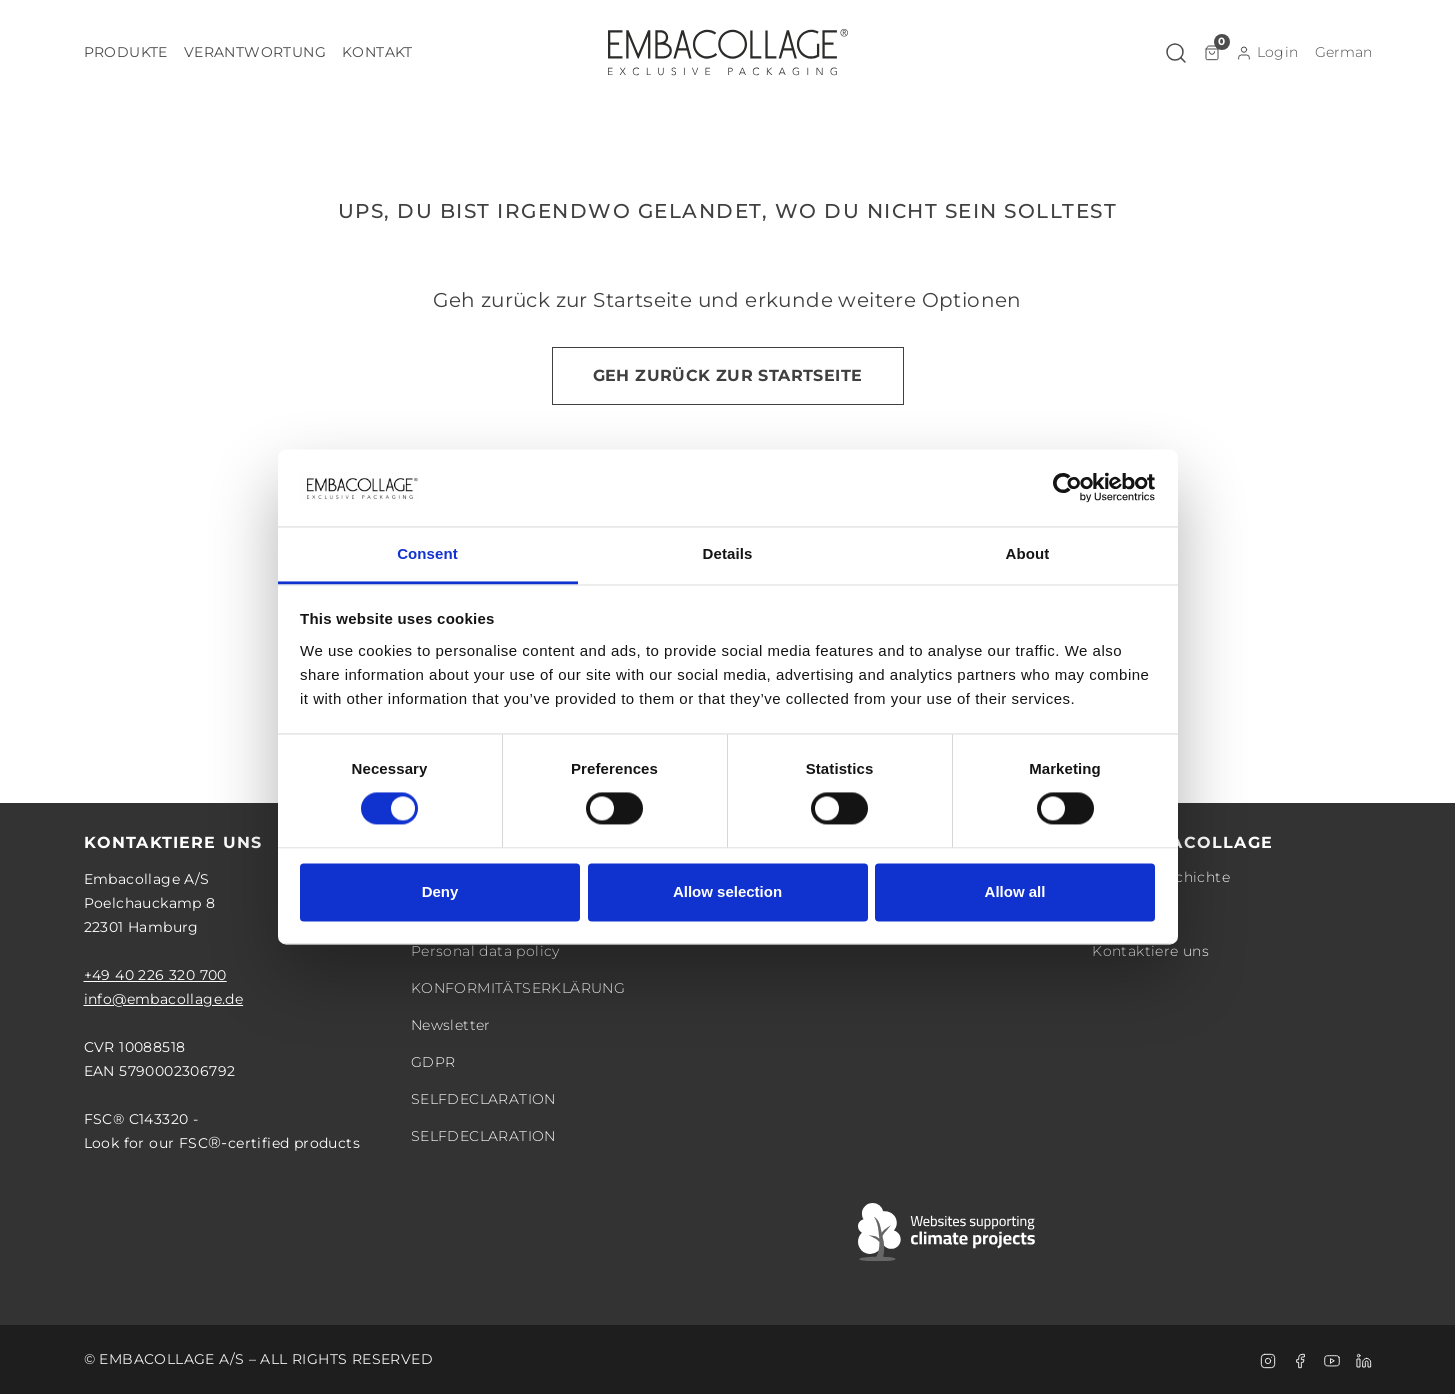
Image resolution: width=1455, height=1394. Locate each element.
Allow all (1015, 891)
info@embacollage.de (164, 999)
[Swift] (948, 1232)
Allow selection (727, 891)
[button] (126, 52)
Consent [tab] (427, 553)
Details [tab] (728, 553)
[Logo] (728, 52)
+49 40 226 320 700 (155, 975)
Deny (440, 891)
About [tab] (1028, 553)
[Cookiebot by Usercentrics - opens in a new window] (1067, 488)
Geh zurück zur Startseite (728, 375)
